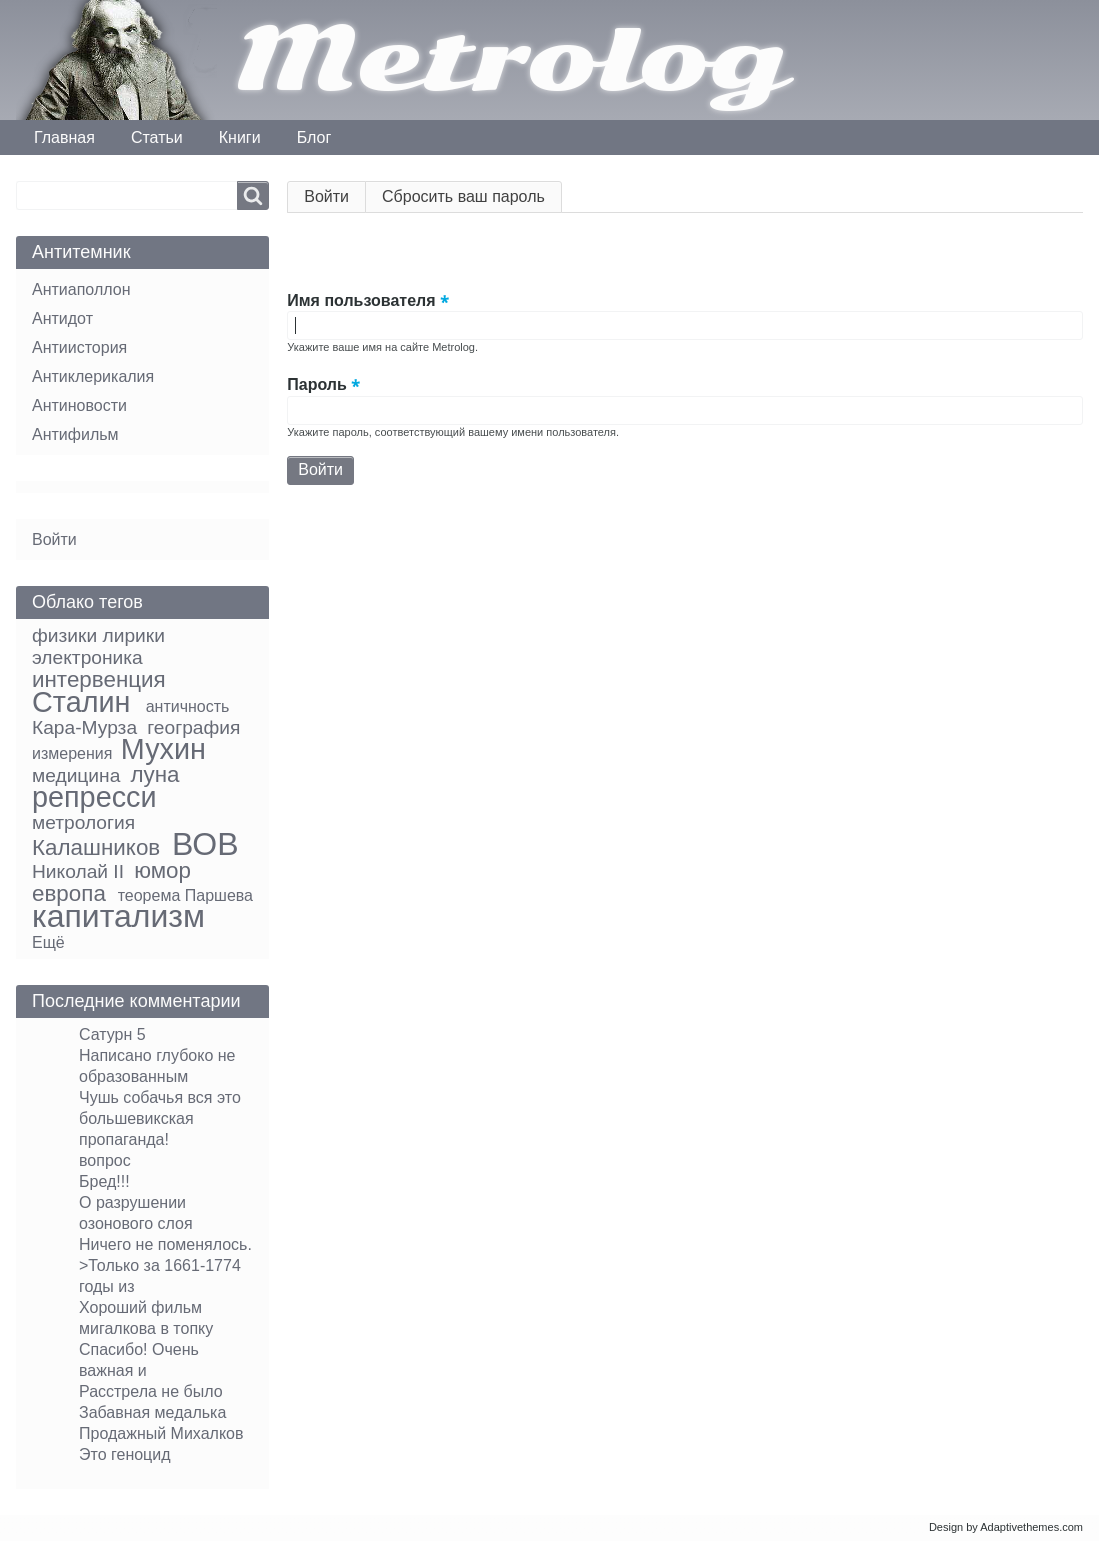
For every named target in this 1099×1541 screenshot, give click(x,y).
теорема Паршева (185, 895)
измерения (72, 753)
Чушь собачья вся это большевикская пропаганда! (160, 1118)
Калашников (96, 847)
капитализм (118, 916)
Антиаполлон (81, 289)
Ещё (48, 942)
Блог (314, 137)
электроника (87, 657)
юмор (162, 870)
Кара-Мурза (84, 727)
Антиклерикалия (93, 376)
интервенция (99, 679)
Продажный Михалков (161, 1433)
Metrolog (509, 59)
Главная (64, 137)
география (193, 727)
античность (188, 706)
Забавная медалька (152, 1412)
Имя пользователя (361, 300)
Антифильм (75, 434)
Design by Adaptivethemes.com (1006, 1527)
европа (69, 893)
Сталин (81, 702)
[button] (303, 255)
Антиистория (79, 347)
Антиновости (79, 405)
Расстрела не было (151, 1391)
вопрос (105, 1160)
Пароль (317, 385)
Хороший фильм (140, 1307)
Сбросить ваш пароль (463, 196)
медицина (76, 775)
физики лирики (98, 635)
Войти (335, 200)
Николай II (78, 871)
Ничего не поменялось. (165, 1244)
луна (154, 774)
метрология (83, 822)
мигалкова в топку (146, 1328)
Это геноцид (125, 1454)
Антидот (62, 318)
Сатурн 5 (112, 1034)
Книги (240, 137)
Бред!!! (104, 1181)
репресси (94, 797)
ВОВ (205, 844)
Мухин (163, 749)
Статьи (157, 137)
